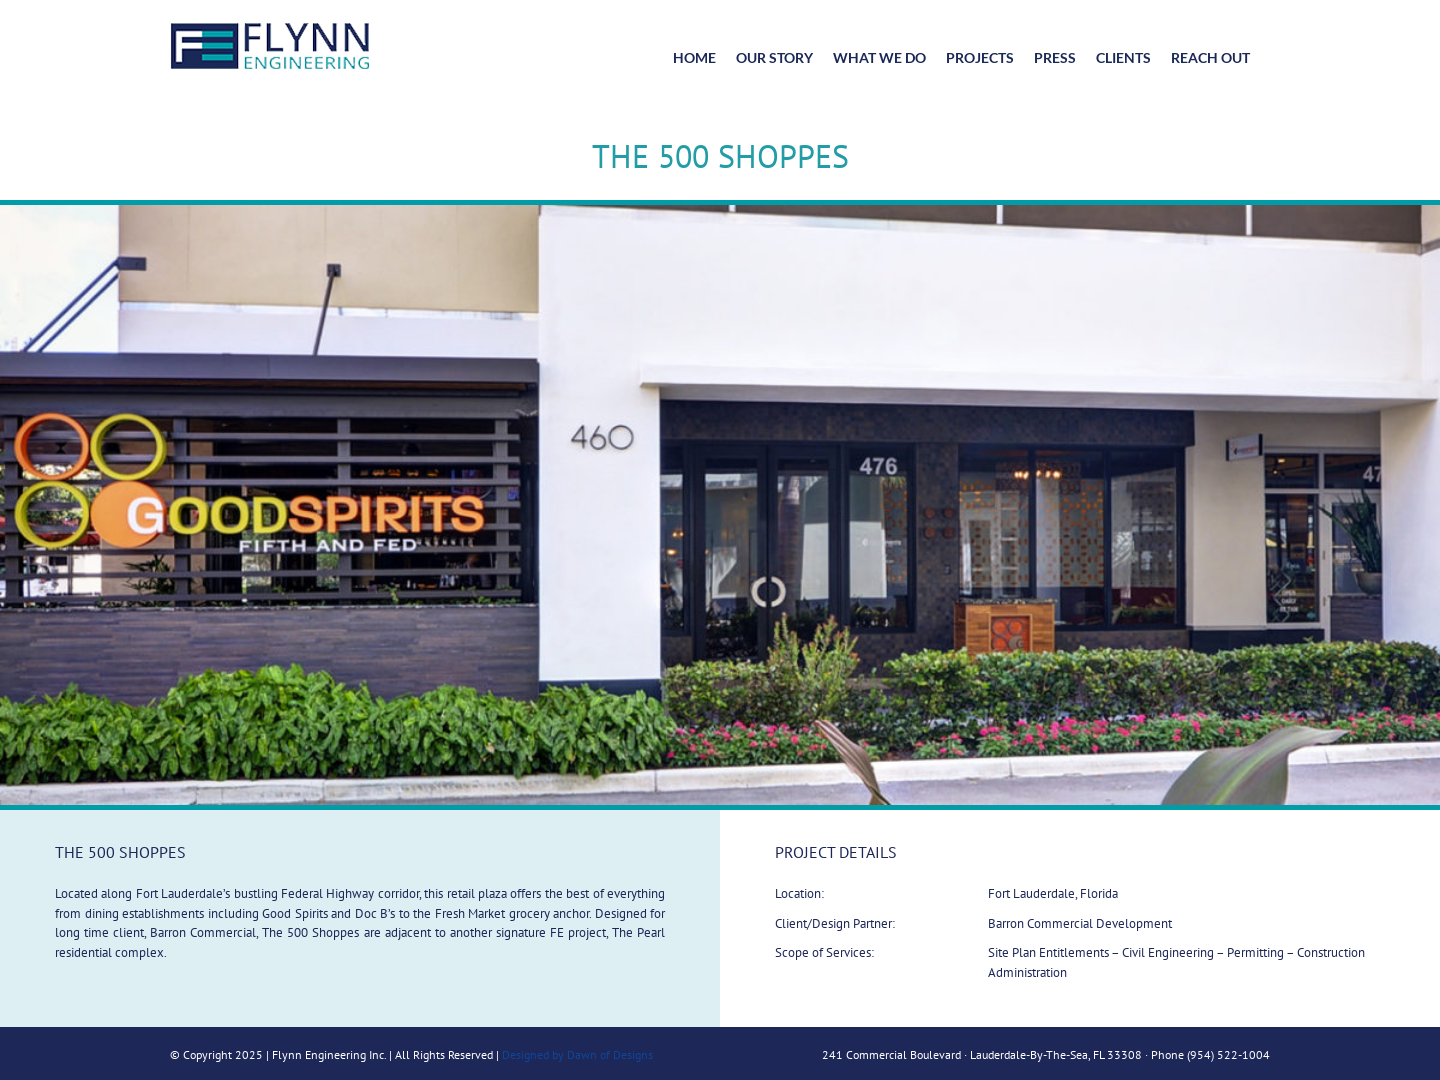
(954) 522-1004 (1228, 1054)
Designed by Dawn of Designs (577, 1054)
